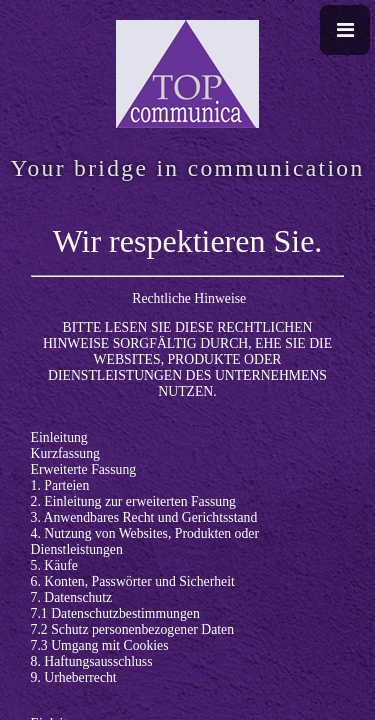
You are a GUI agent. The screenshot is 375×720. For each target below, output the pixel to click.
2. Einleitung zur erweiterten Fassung (133, 501)
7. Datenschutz (72, 597)
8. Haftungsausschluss (92, 661)
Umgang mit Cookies (109, 645)
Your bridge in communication (187, 168)
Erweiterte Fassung (84, 469)
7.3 (41, 645)
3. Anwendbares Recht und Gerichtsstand (144, 517)
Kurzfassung (65, 453)
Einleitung (59, 437)
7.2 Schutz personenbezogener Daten (132, 629)
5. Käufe (54, 565)
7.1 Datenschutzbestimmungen (115, 613)
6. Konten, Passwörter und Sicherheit (133, 581)
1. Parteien (60, 485)
